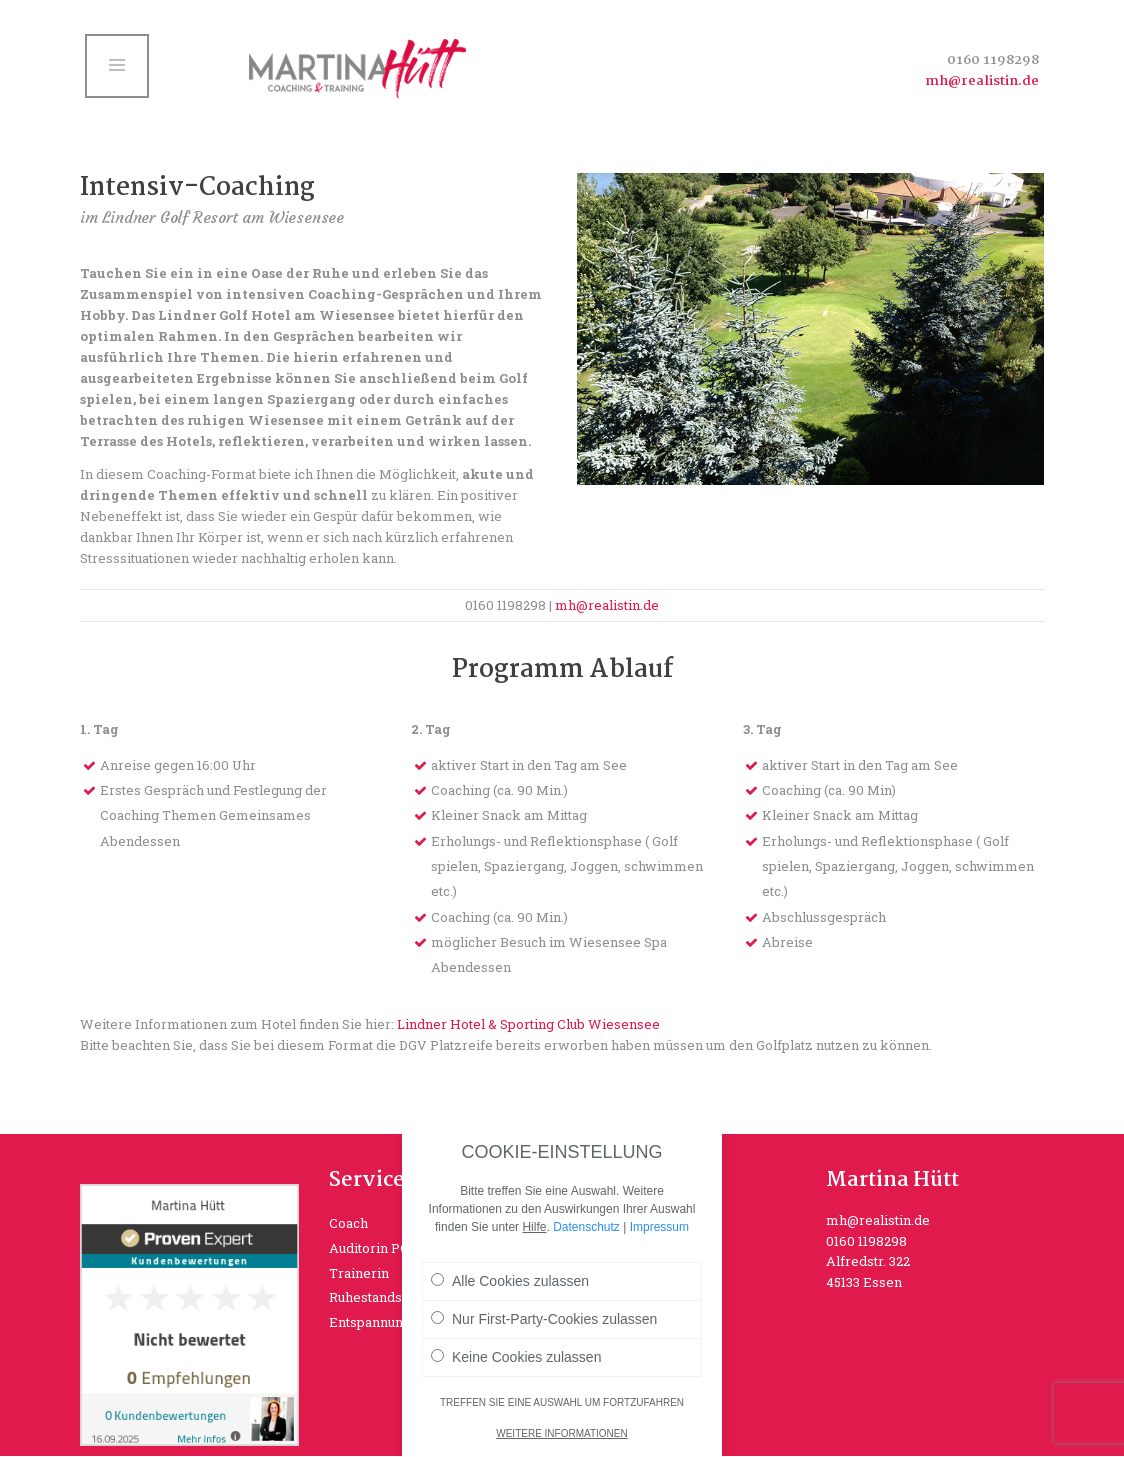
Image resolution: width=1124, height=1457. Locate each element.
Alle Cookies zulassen (510, 1281)
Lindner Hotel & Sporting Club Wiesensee (528, 1024)
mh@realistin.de (982, 81)
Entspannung (370, 1322)
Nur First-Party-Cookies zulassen (544, 1319)
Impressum (659, 1227)
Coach (348, 1223)
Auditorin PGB (373, 1248)
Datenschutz (586, 1227)
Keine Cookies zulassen (516, 1357)
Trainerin (359, 1273)
